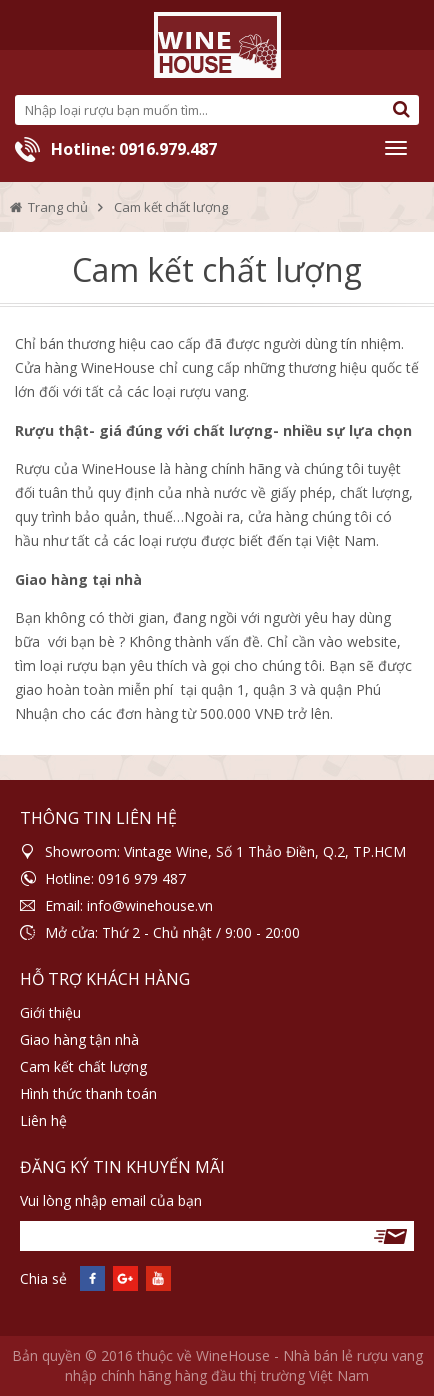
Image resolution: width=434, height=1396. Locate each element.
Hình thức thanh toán (88, 1093)
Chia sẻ (43, 1278)
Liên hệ (43, 1120)
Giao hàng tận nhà (79, 1039)
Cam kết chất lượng (83, 1066)
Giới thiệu (50, 1012)
